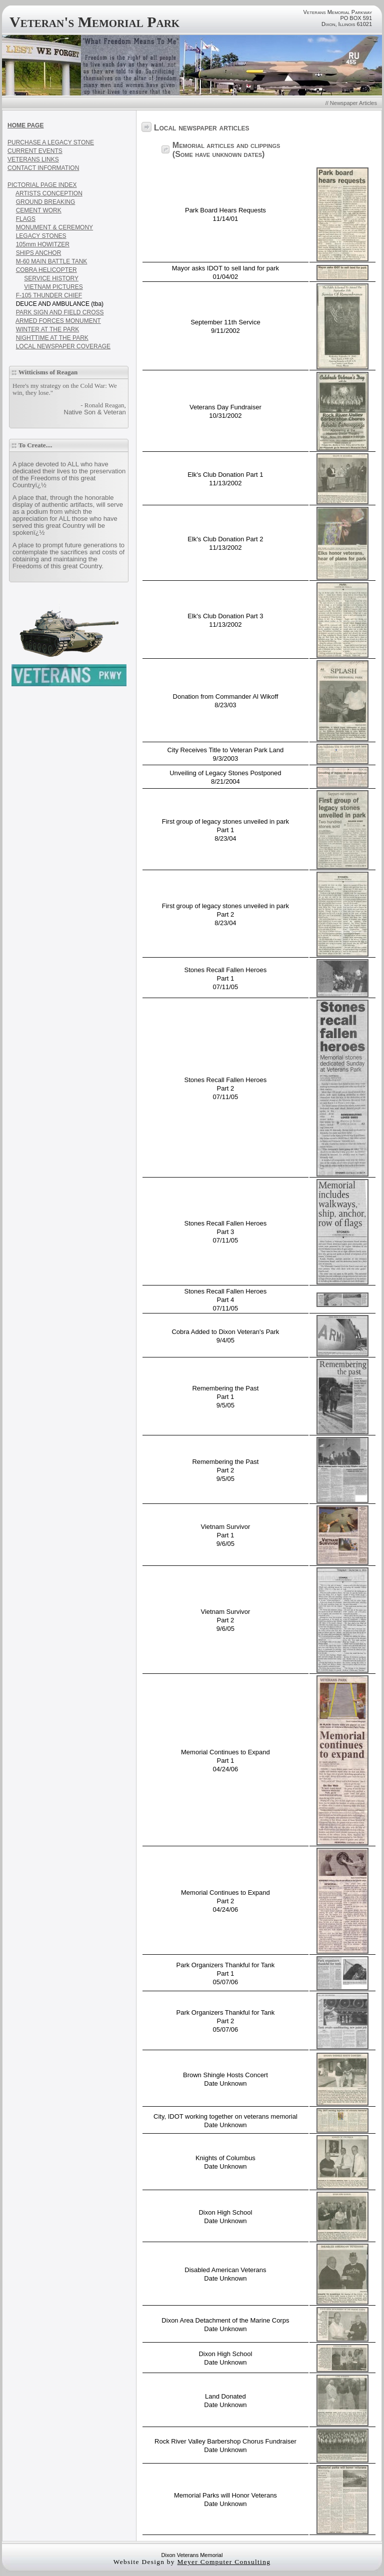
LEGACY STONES (41, 235)
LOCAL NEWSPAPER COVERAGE (63, 346)
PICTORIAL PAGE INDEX (42, 184)
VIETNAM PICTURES (53, 286)
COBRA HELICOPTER (46, 269)
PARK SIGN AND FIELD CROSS (60, 312)
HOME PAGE (26, 125)
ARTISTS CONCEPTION (49, 193)
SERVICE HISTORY (51, 278)
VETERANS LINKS (33, 159)
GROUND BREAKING (46, 201)
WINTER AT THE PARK (47, 329)
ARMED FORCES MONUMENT (58, 320)
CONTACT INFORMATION (43, 167)
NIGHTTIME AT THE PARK (52, 337)
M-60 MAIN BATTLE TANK (52, 261)
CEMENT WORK (39, 210)
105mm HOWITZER (43, 244)
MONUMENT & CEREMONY (54, 227)
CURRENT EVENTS (35, 150)
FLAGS (26, 218)
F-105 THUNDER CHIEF (49, 295)
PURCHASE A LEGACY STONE (51, 142)
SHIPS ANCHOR (39, 252)
